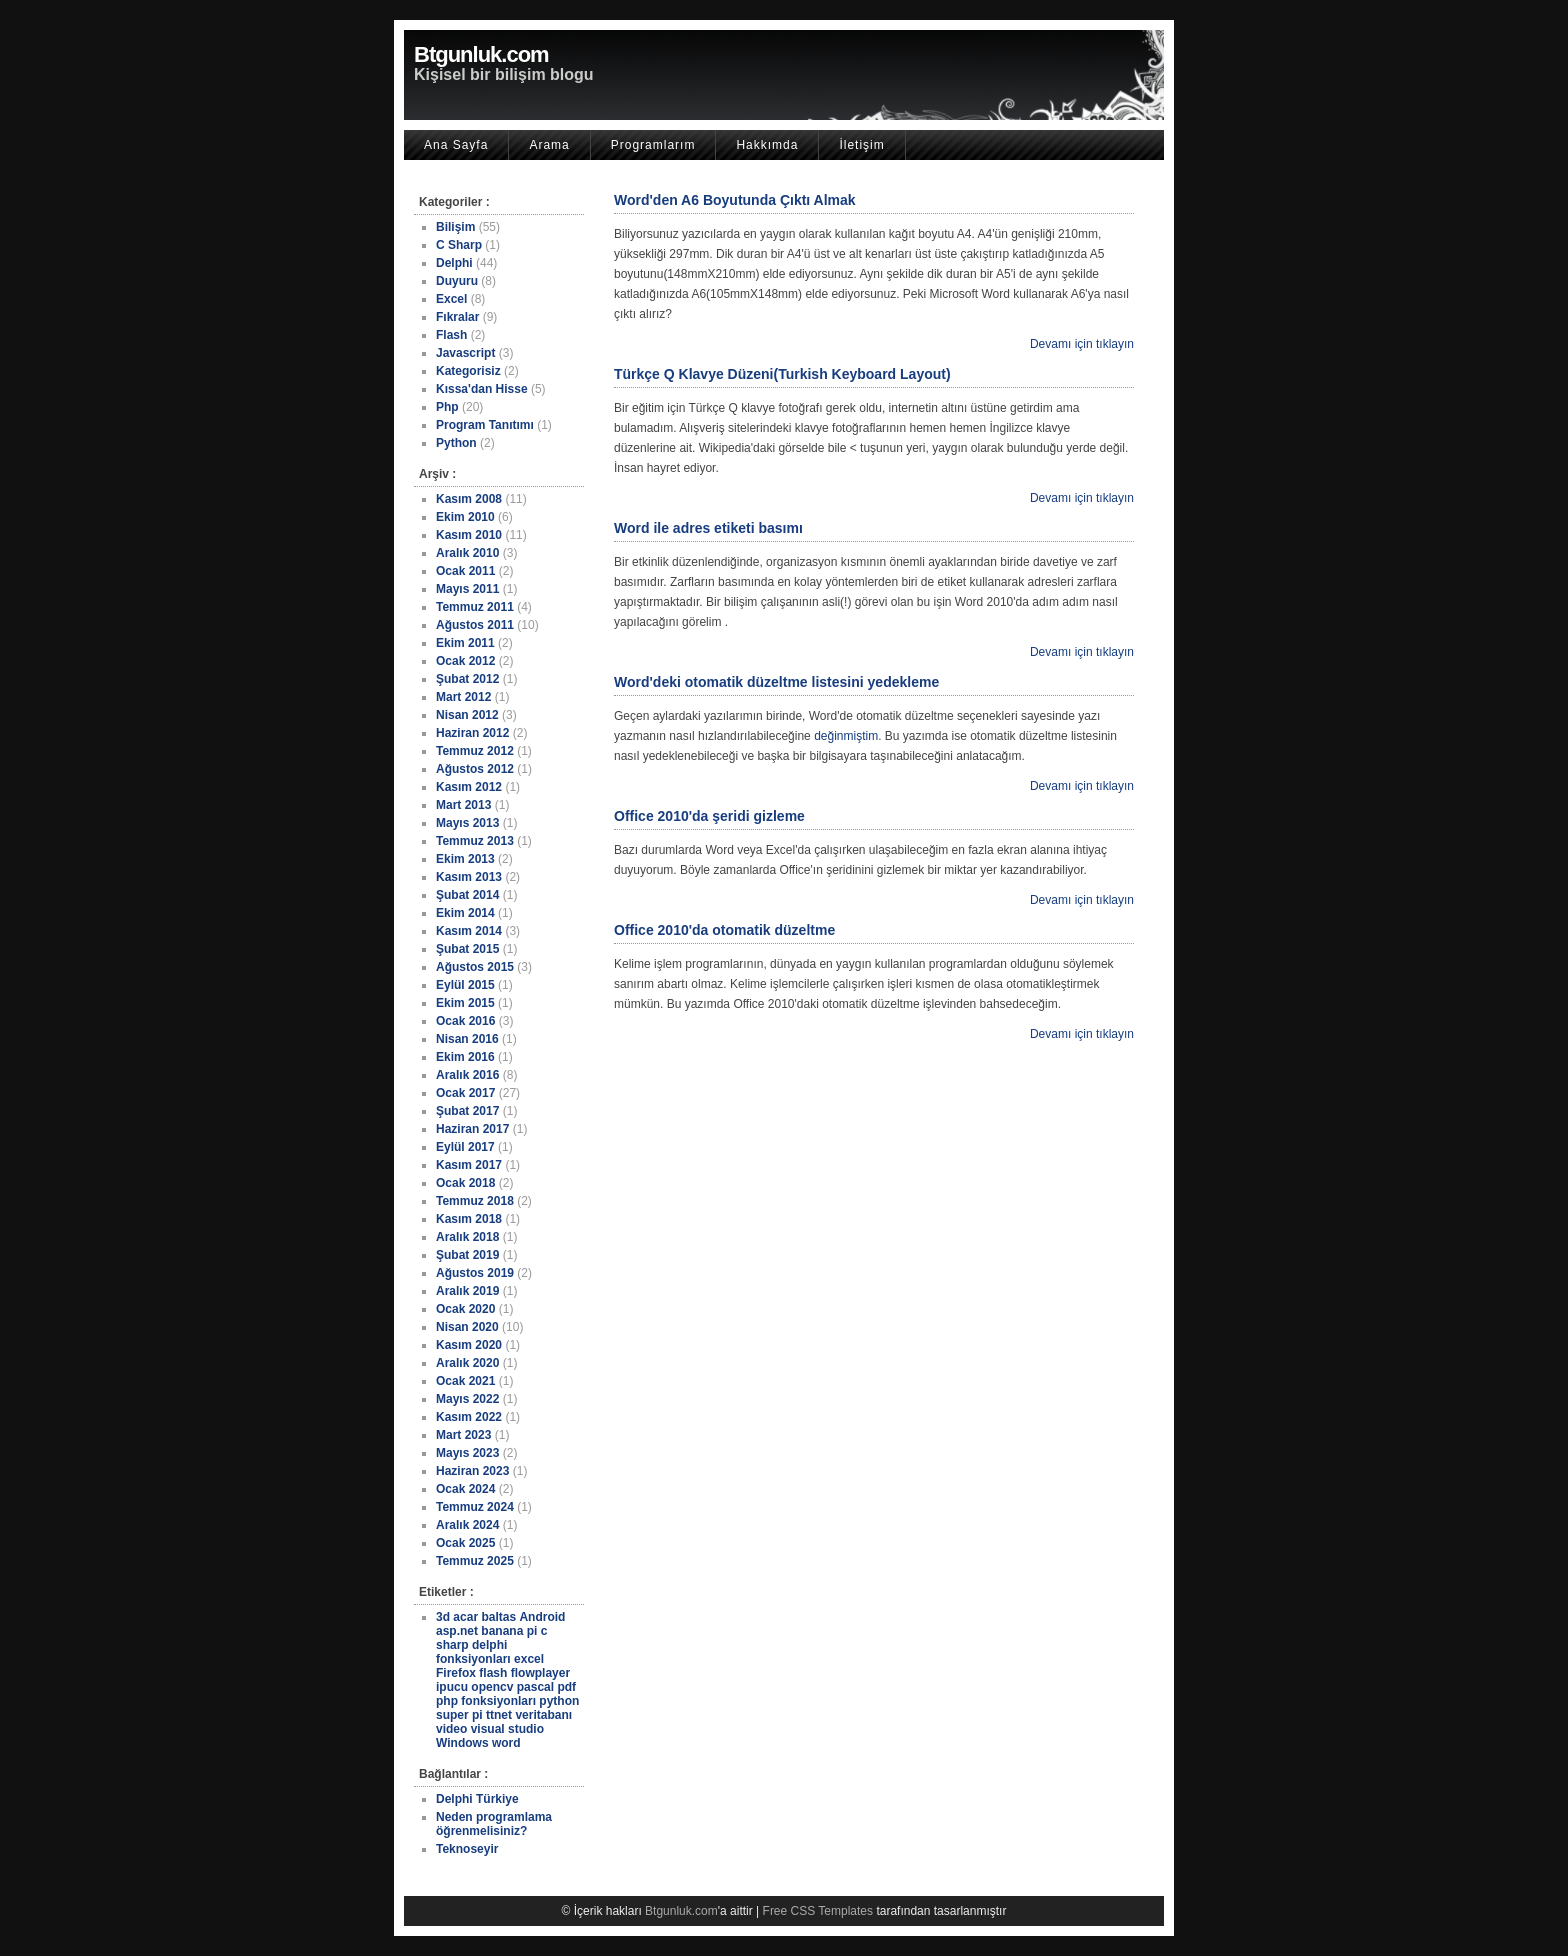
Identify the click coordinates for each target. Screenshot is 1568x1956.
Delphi (454, 263)
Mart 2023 (463, 1435)
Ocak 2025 (465, 1543)
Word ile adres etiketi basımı (708, 528)
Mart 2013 (463, 805)
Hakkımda (767, 145)
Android (542, 1617)
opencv (492, 1687)
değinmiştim (846, 736)
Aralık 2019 (467, 1291)
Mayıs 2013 (467, 823)
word (506, 1743)
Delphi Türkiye (477, 1799)
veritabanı (543, 1715)
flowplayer (540, 1673)
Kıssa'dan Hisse (482, 389)
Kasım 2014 (469, 931)
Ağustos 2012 (475, 769)
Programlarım (653, 145)
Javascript (465, 353)
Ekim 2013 (465, 859)
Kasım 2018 (469, 1219)
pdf (566, 1687)
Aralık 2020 (467, 1363)
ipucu (452, 1687)
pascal (535, 1687)
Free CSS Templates (818, 1911)
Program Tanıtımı (485, 425)
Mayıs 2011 (467, 589)
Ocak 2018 (465, 1183)
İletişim (861, 145)
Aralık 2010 (467, 553)
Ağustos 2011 (475, 625)
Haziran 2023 (472, 1471)
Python (456, 443)
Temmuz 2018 (475, 1201)
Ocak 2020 (465, 1309)
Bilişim (455, 227)
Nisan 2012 (467, 715)
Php (447, 407)
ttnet (499, 1715)
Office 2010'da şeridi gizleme (709, 816)
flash (493, 1673)
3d (443, 1617)
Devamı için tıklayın (1082, 344)
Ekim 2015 (465, 1003)
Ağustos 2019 (475, 1273)
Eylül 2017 (465, 1147)
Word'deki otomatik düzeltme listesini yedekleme (776, 682)
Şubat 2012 (467, 679)
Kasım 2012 (469, 787)
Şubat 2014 (467, 895)
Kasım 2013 (469, 877)
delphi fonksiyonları (473, 1652)
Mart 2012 (463, 697)
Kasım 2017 (469, 1165)
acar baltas (484, 1617)
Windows (462, 1743)
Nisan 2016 (467, 1039)
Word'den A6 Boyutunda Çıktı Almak (735, 200)
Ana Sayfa (456, 145)
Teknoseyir (467, 1849)
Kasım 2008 (469, 499)
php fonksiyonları (486, 1701)
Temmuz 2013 (475, 841)
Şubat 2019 (467, 1255)
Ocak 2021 (465, 1381)
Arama (549, 145)
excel (529, 1659)
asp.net (457, 1631)
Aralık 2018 (467, 1237)
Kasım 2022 (469, 1417)
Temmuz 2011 (475, 607)
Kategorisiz (468, 371)
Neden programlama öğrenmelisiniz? (494, 1824)
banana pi (509, 1631)
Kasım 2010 (469, 535)
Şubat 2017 (467, 1111)
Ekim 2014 (465, 913)
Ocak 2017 (465, 1093)
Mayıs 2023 (467, 1453)
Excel (451, 299)
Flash (451, 335)
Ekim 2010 (465, 517)
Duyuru (457, 281)
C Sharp (459, 245)
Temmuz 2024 (475, 1507)
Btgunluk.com (481, 54)
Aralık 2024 (467, 1525)
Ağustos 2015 (475, 967)
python (559, 1701)
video (451, 1729)
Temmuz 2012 (475, 751)
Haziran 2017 (472, 1129)
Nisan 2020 (467, 1327)
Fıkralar (457, 317)
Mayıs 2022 (467, 1399)
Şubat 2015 (467, 949)
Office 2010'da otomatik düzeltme (724, 930)
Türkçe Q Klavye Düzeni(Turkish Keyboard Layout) (782, 374)
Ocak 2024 (465, 1489)
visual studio (507, 1729)
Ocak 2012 (465, 661)
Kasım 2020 (469, 1345)
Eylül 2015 (465, 985)
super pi (459, 1715)
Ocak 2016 (465, 1021)
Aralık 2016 (467, 1075)
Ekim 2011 (465, 643)
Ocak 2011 (465, 571)
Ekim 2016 (465, 1057)
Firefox (456, 1673)
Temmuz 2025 (475, 1561)
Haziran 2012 (472, 733)
